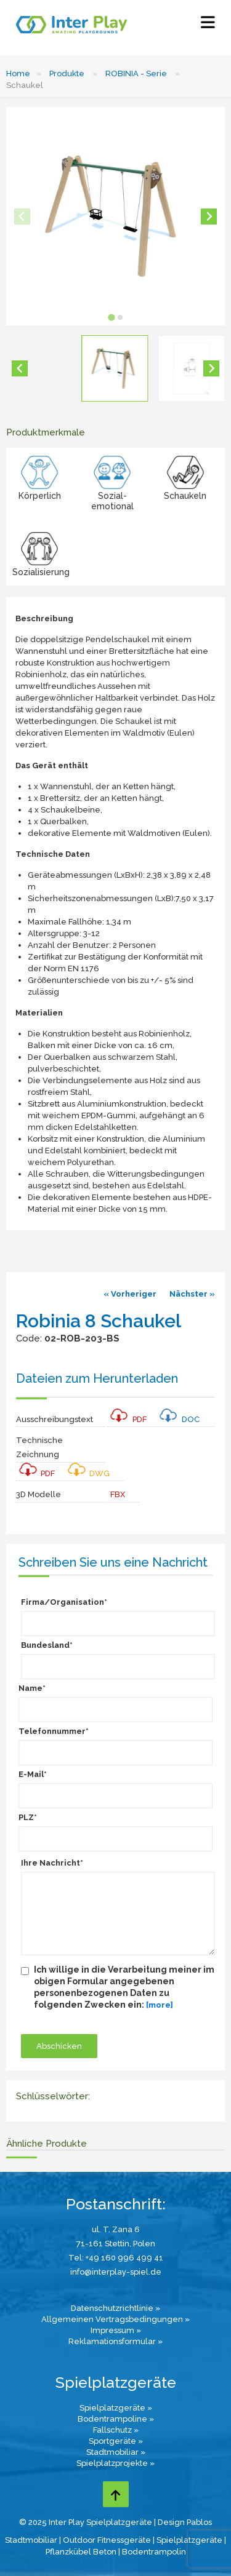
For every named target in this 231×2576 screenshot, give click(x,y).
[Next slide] (209, 217)
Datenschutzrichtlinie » (115, 2308)
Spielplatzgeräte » (115, 2407)
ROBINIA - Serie (136, 73)
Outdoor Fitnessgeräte (107, 2540)
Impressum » (116, 2330)
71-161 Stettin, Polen (115, 2243)
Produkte (66, 73)
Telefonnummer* (53, 1731)
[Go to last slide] (20, 368)
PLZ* (27, 1817)
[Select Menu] (208, 25)
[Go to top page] (116, 2494)
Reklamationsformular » (115, 2341)
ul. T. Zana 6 (116, 2229)
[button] (114, 368)
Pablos (199, 2522)
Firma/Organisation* (64, 1602)
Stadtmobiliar (31, 2540)
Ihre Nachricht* (52, 1862)
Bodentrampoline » (116, 2418)
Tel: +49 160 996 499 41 (115, 2257)
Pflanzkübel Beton (81, 2551)
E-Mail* (32, 1774)
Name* (32, 1688)
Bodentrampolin (154, 2551)
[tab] (111, 317)
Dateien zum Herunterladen (97, 1378)
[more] (159, 2005)
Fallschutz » (116, 2430)
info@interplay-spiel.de (115, 2271)
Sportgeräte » (116, 2441)
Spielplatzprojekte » (115, 2463)
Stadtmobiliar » (115, 2452)
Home (18, 73)
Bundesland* (47, 1645)
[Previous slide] (22, 217)
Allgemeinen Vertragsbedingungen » (115, 2319)
